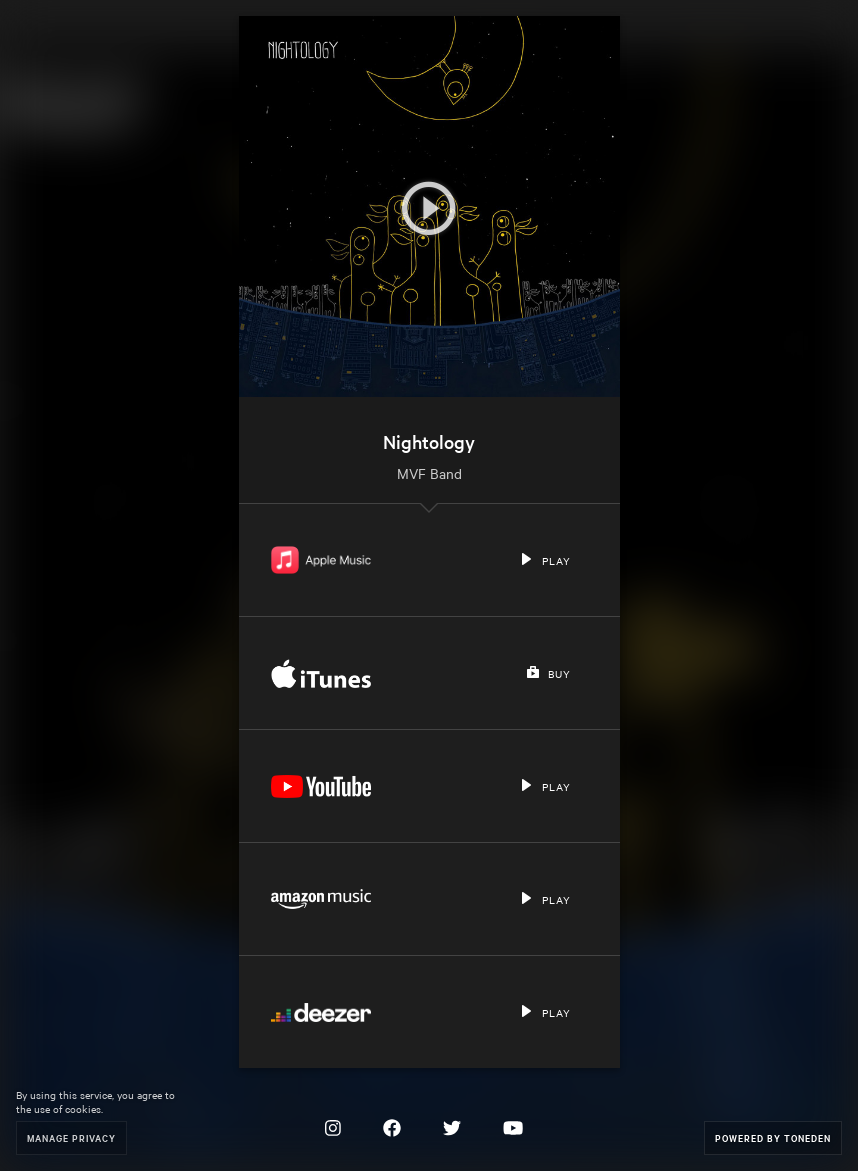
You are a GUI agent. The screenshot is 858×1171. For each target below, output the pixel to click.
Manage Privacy (71, 1137)
